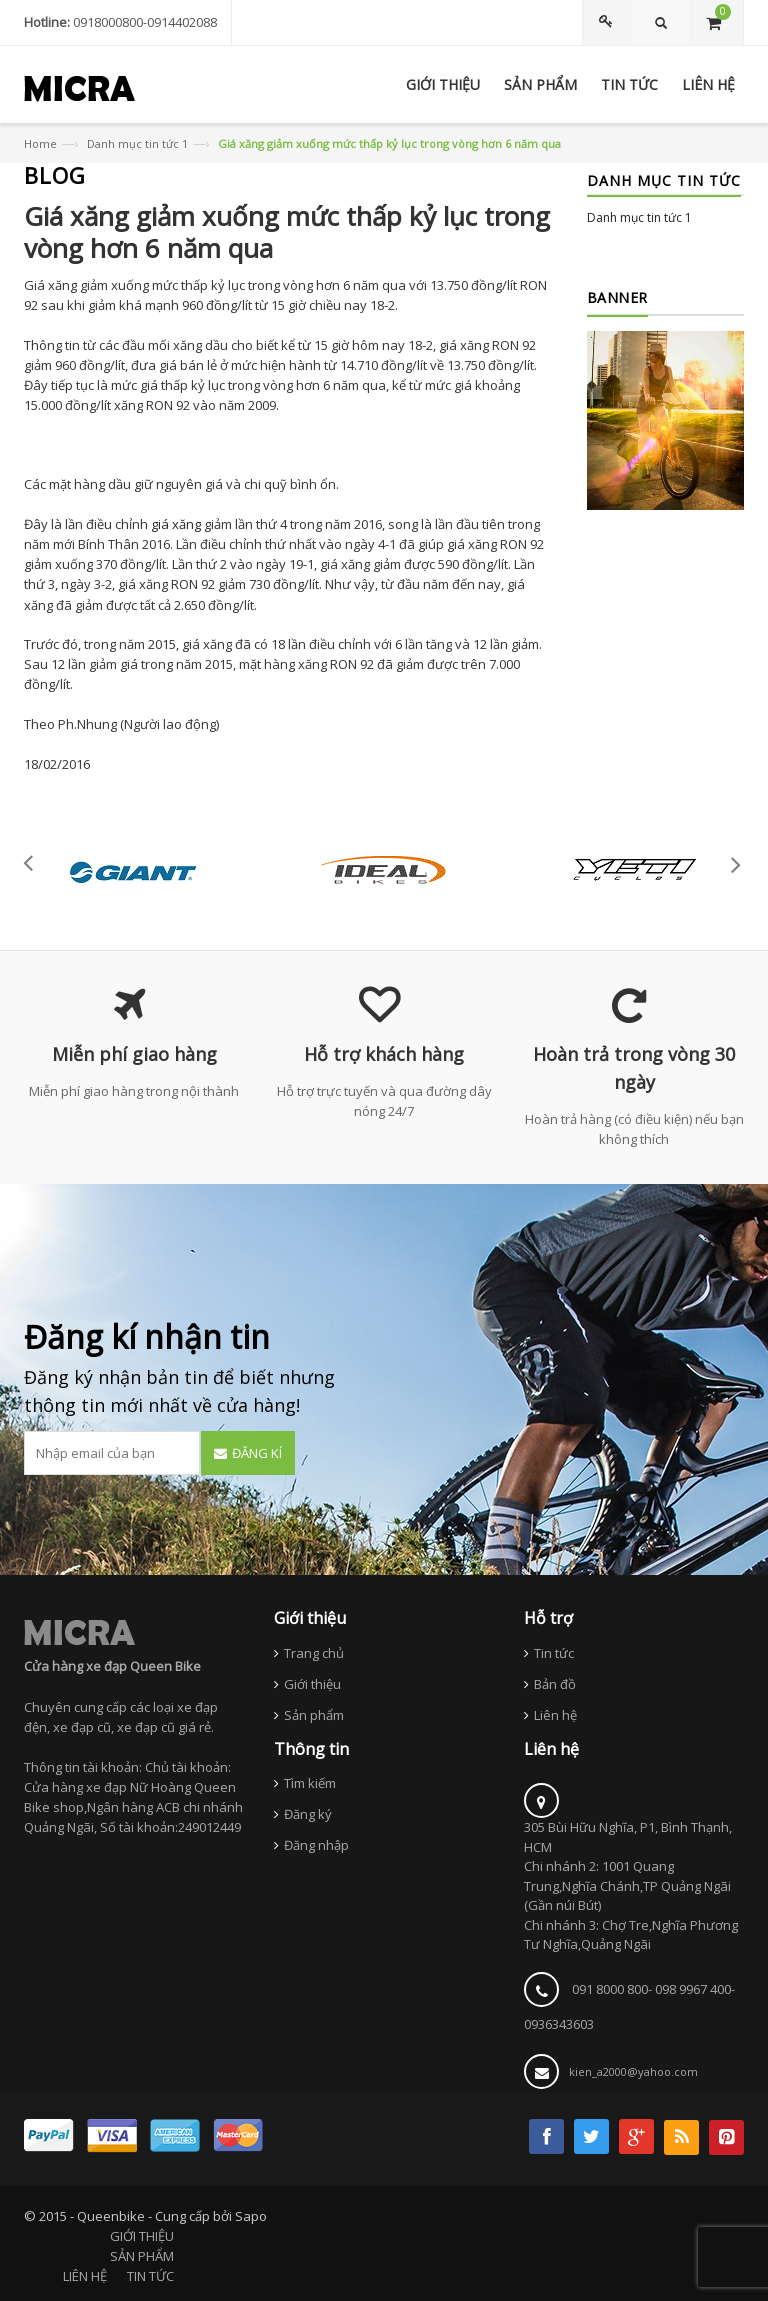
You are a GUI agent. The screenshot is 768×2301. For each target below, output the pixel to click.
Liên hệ (555, 1715)
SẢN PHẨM (142, 2256)
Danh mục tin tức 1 (137, 143)
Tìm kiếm (310, 1783)
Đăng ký (308, 1814)
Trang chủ (314, 1653)
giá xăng (176, 524)
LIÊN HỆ (85, 2276)
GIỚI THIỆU (142, 2236)
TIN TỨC (150, 2276)
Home (40, 143)
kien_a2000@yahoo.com (633, 2071)
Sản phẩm (314, 1715)
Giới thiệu (312, 1684)
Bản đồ (555, 1684)
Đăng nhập (316, 1845)
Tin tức (554, 1653)
